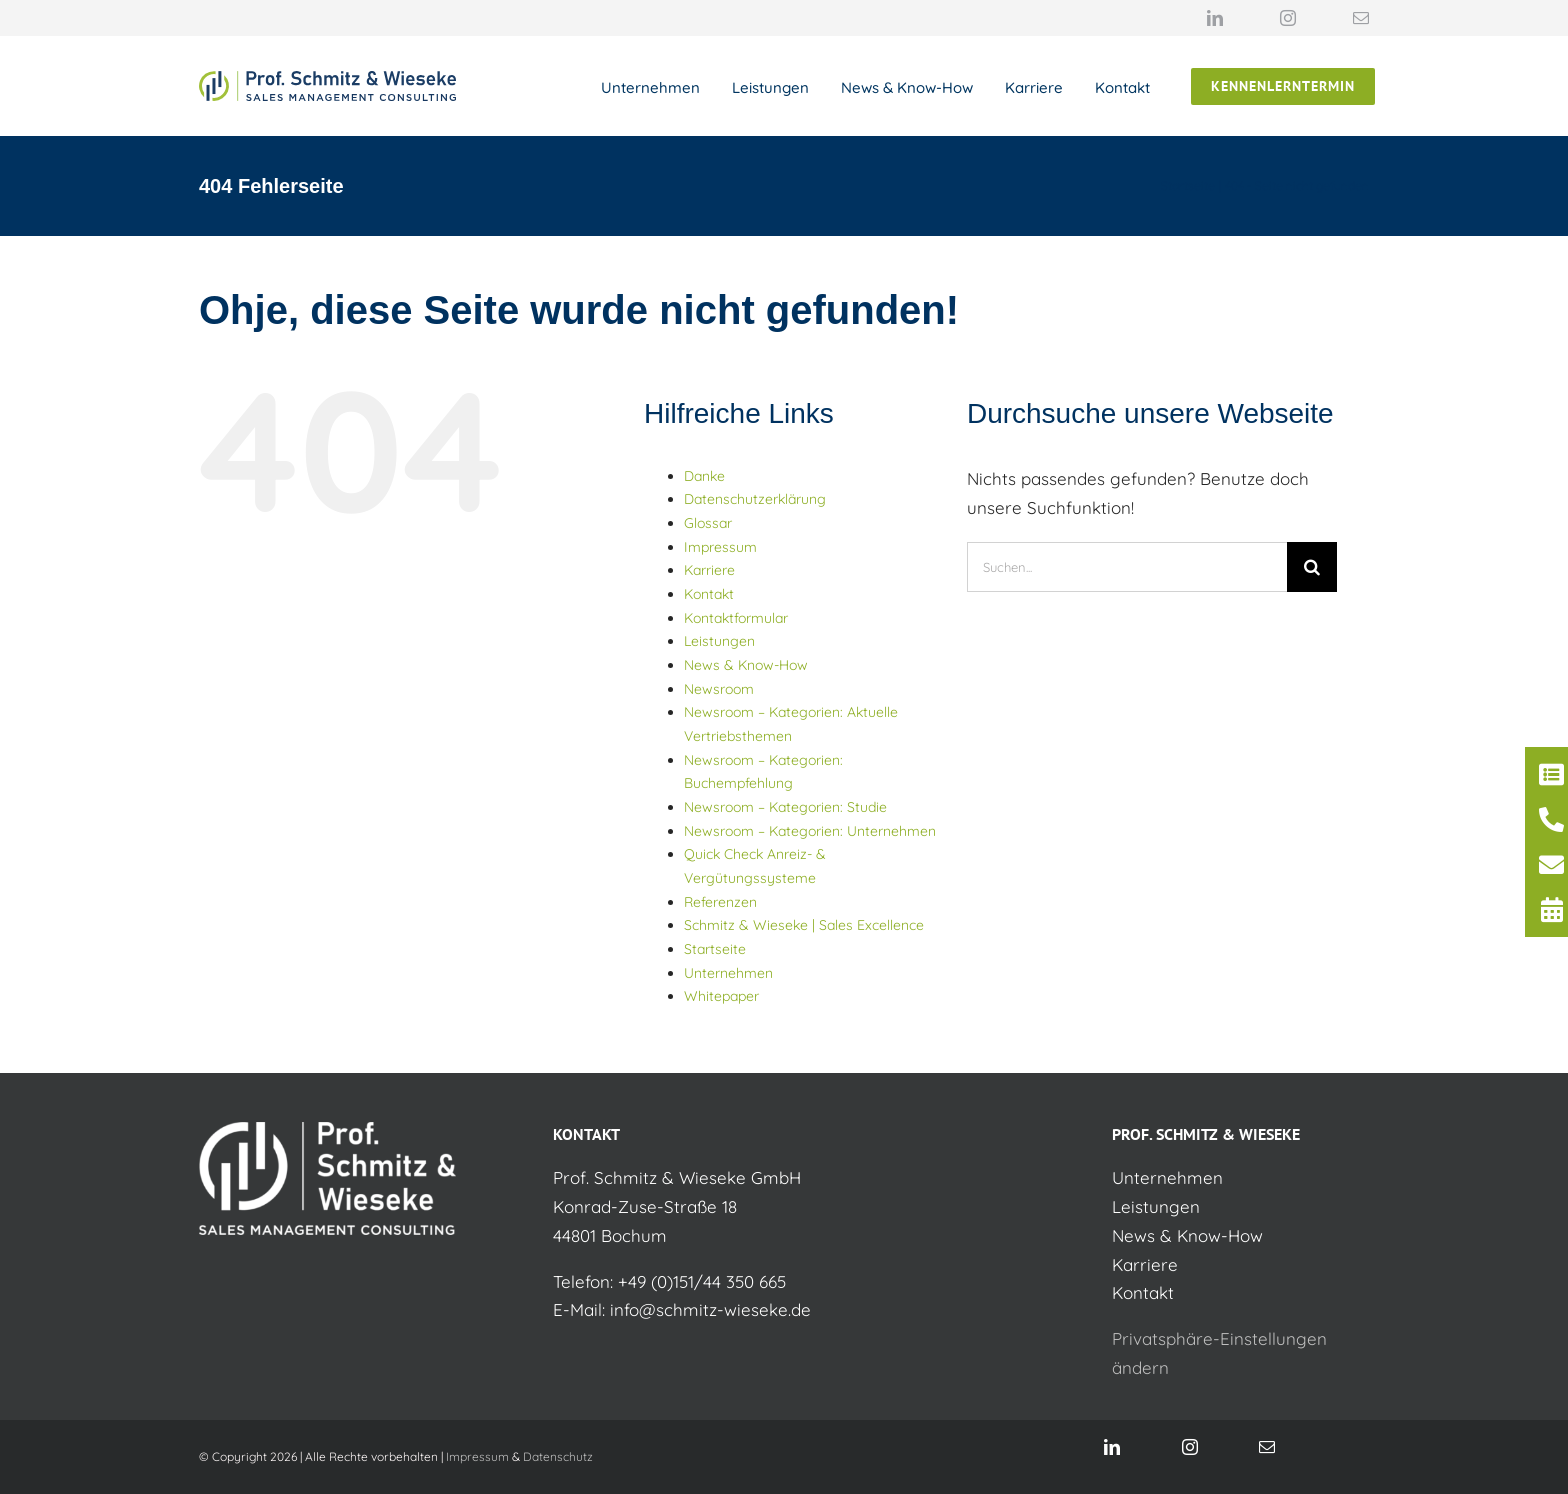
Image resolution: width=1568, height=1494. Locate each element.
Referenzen (720, 902)
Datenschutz (558, 1456)
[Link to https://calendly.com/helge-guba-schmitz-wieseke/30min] (1552, 909)
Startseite (715, 949)
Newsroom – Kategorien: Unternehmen (810, 831)
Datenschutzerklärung (755, 499)
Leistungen (719, 641)
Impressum (720, 547)
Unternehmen (728, 973)
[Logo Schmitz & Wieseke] (327, 79)
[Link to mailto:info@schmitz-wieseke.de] (1551, 864)
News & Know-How (746, 665)
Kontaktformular (736, 618)
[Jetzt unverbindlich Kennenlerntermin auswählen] (1283, 86)
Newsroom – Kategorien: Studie (785, 807)
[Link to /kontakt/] (1551, 819)
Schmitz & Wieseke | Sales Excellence (804, 925)
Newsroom (719, 689)
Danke (704, 476)
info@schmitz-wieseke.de (710, 1309)
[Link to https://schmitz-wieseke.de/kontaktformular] (1551, 774)
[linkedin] (1215, 18)
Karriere (709, 570)
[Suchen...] (1127, 567)
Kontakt (709, 594)
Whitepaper (721, 996)
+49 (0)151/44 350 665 (702, 1281)
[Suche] (1312, 567)
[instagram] (1288, 18)
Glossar (708, 523)
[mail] (1361, 18)
